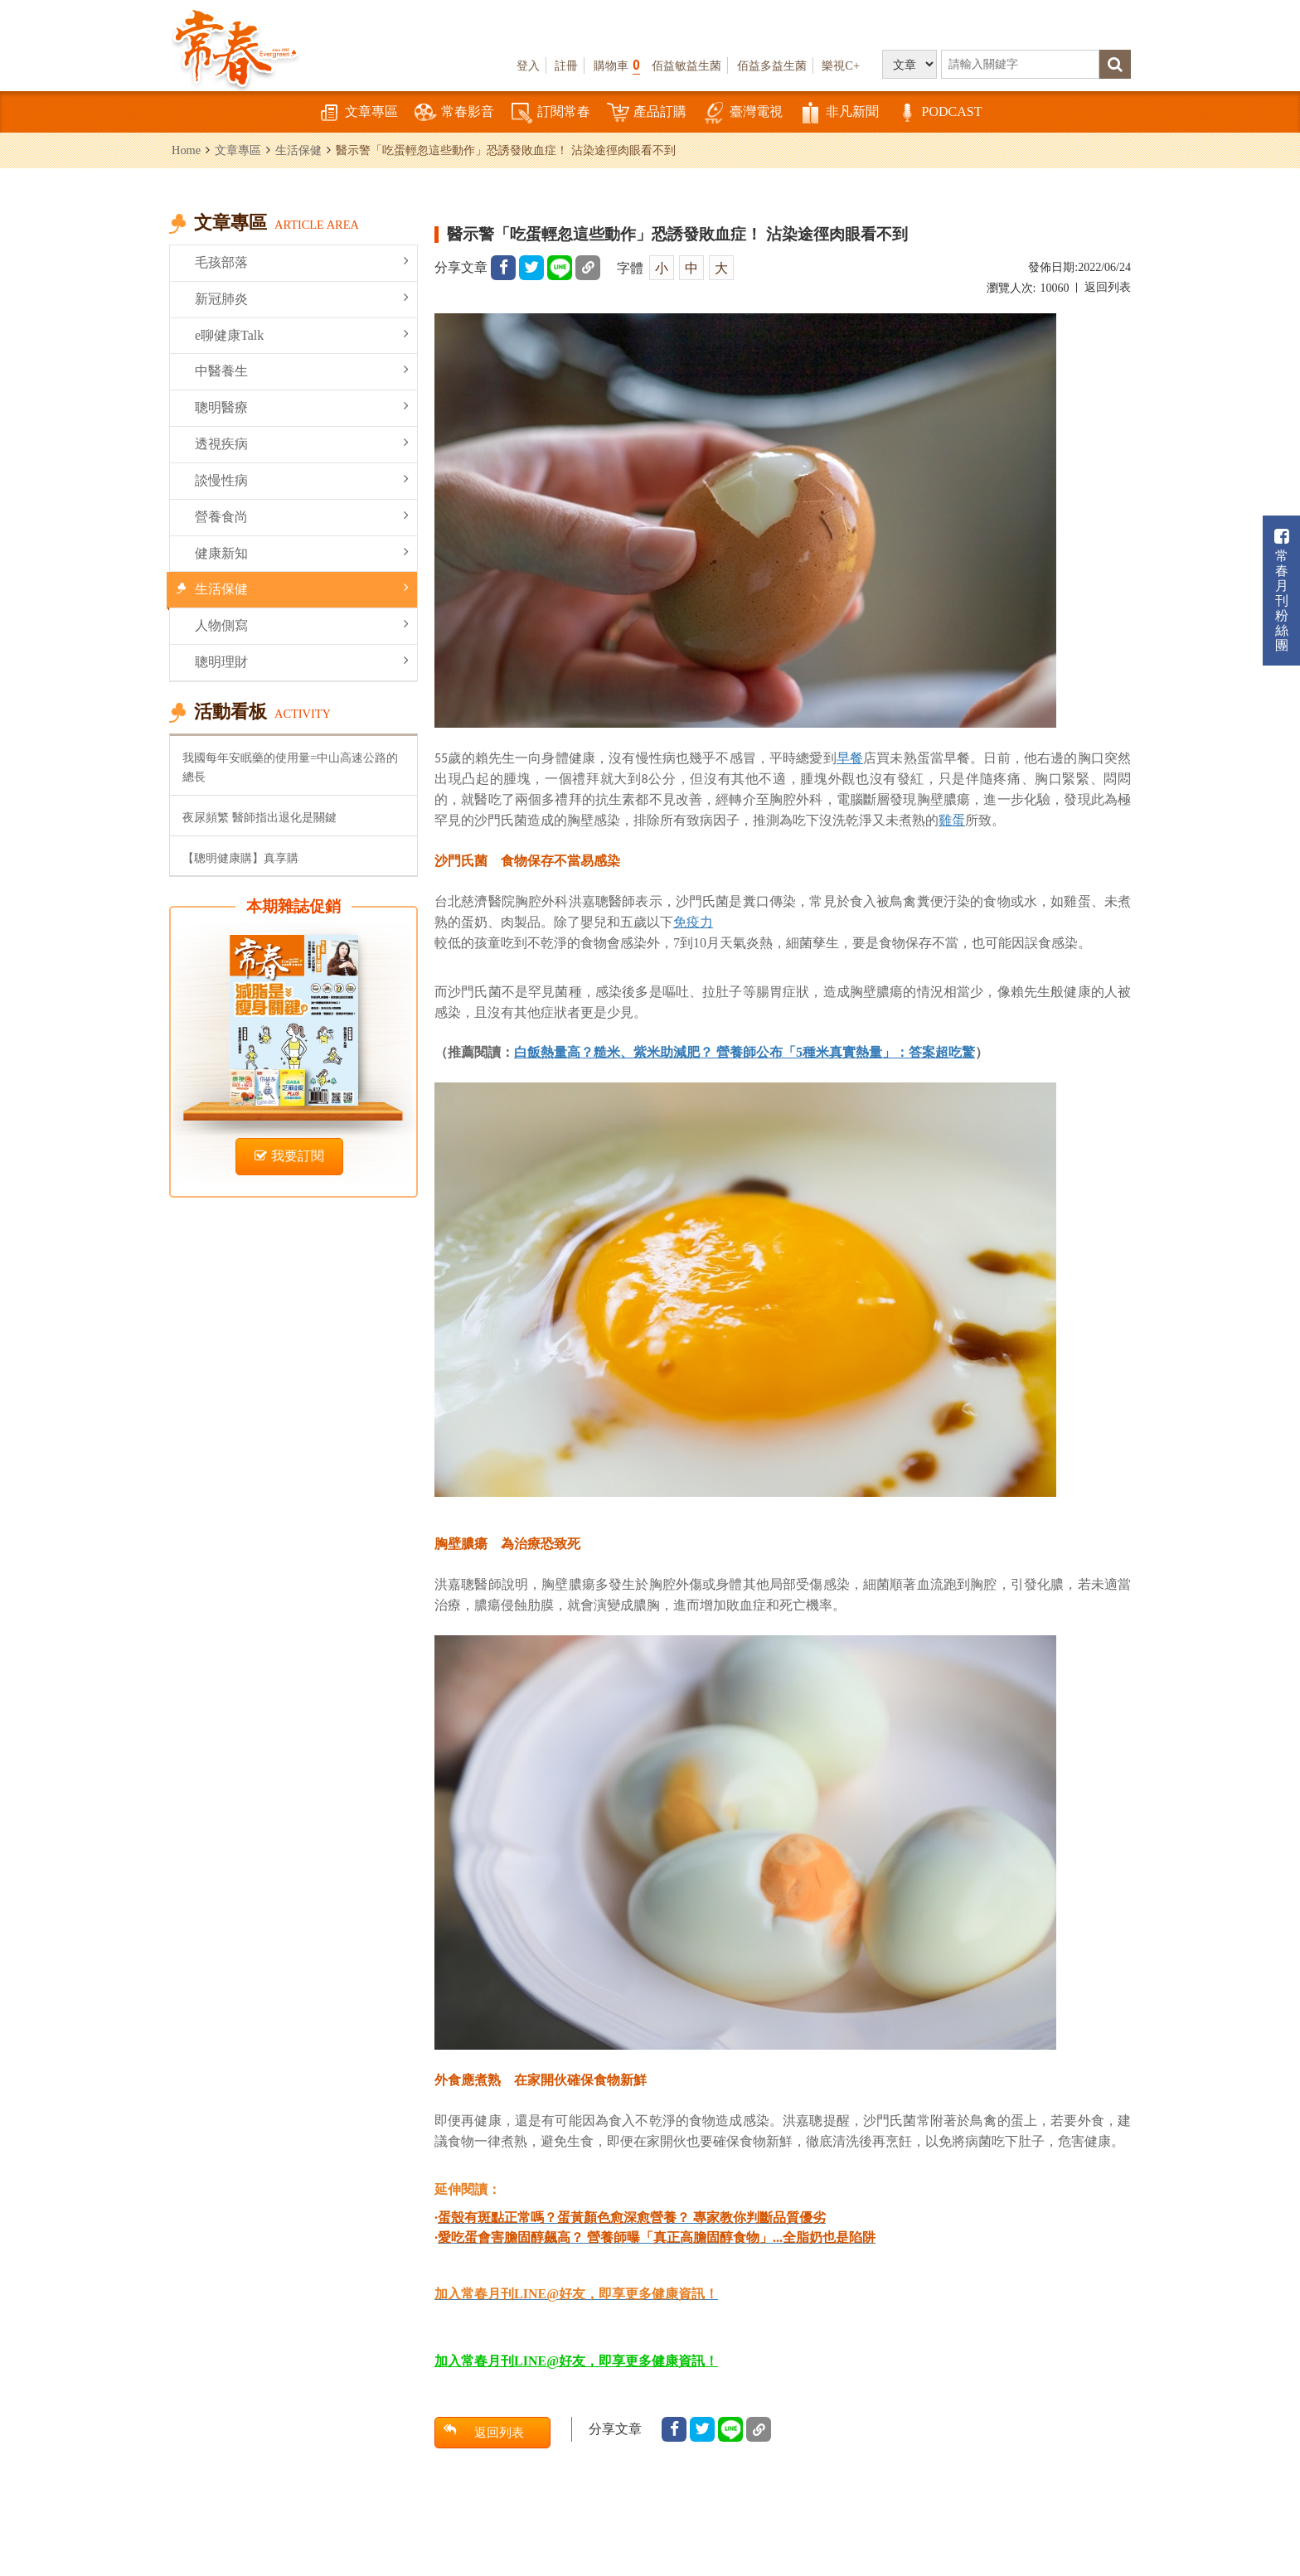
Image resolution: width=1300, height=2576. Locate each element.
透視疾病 (302, 443)
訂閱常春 (550, 113)
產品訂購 (646, 113)
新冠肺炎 (302, 298)
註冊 (566, 65)
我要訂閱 (289, 1156)
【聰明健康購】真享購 (240, 857)
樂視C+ (841, 65)
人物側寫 (302, 624)
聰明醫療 (302, 406)
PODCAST (938, 113)
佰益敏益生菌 (686, 65)
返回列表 (1107, 287)
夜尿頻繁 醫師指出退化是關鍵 (259, 817)
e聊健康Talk (302, 334)
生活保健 (298, 150)
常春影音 (454, 113)
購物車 (617, 65)
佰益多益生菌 (772, 65)
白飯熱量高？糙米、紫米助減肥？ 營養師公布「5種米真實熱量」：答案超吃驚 (744, 1052)
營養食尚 (302, 516)
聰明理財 (302, 661)
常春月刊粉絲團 (1281, 590)
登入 (528, 65)
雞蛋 (952, 820)
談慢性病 (302, 479)
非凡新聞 (839, 113)
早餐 (850, 757)
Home (186, 150)
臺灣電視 (743, 113)
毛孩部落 (302, 261)
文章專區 (358, 113)
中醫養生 (302, 370)
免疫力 (693, 922)
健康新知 (302, 552)
